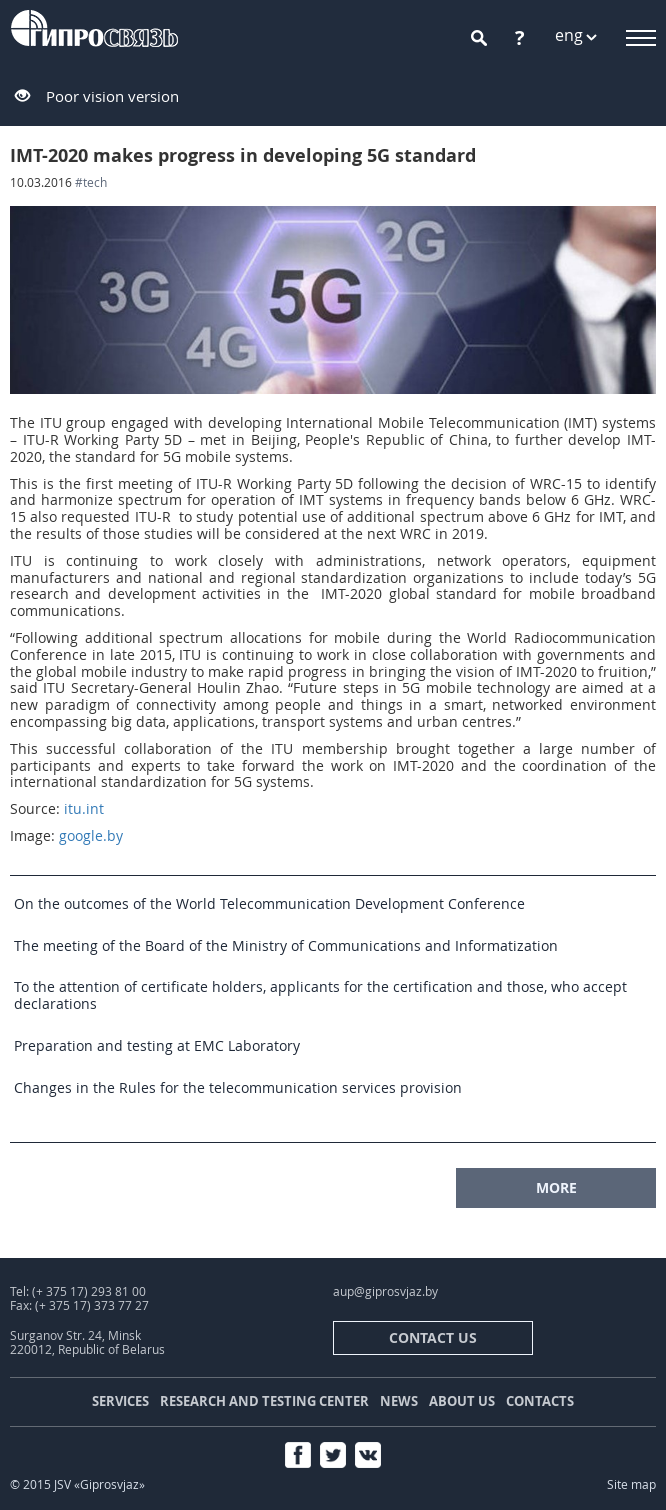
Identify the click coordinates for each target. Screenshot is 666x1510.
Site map (631, 1484)
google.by (91, 835)
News (399, 1401)
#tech (91, 182)
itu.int (84, 808)
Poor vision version (112, 96)
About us (462, 1401)
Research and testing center (264, 1401)
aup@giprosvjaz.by (385, 1291)
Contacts (540, 1401)
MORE (556, 1187)
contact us (433, 1337)
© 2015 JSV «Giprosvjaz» (77, 1484)
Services (120, 1401)
